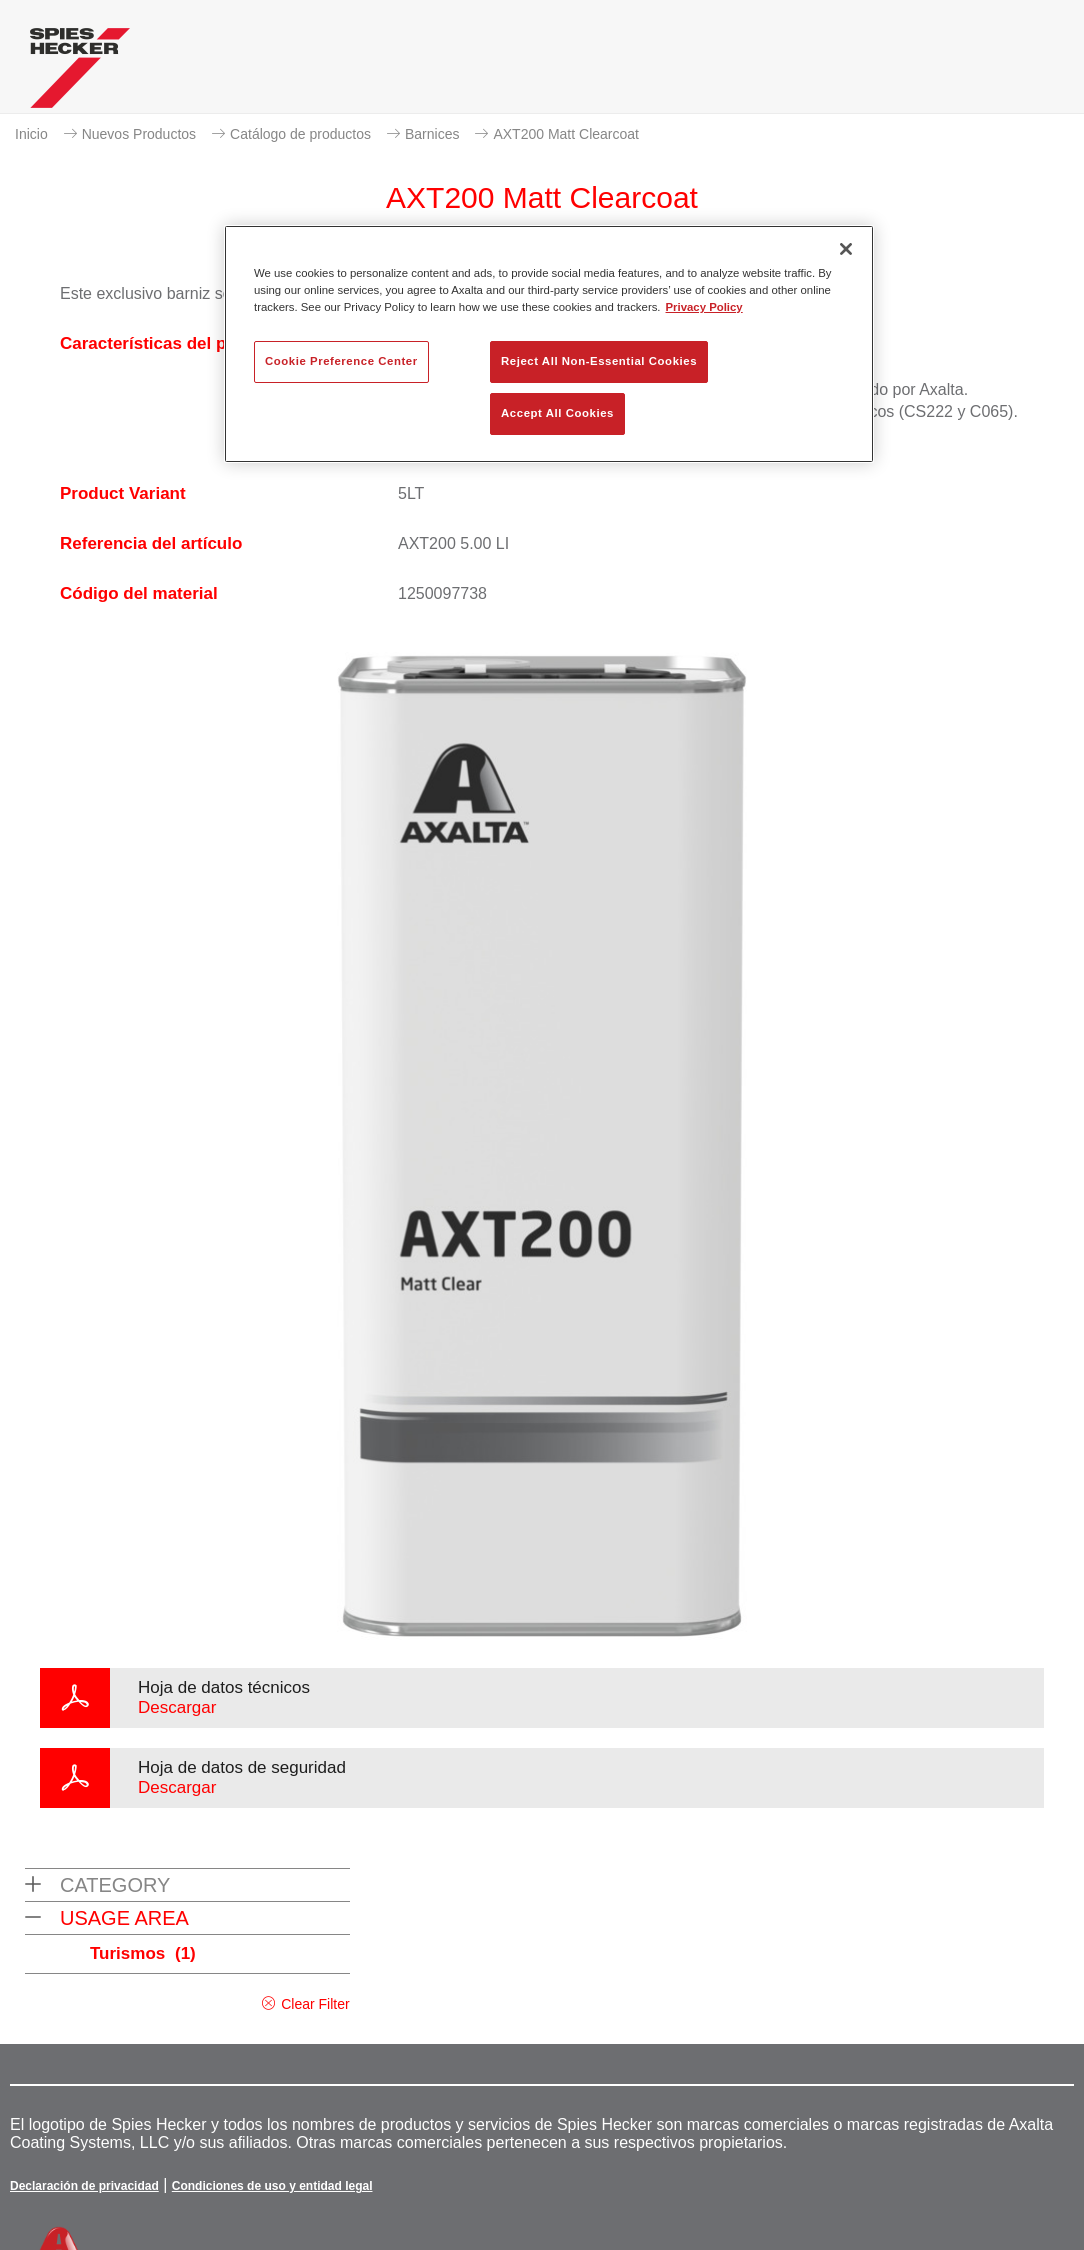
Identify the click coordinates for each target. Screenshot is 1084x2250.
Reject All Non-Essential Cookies (599, 361)
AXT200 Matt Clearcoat (566, 134)
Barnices (432, 134)
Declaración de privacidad (84, 2186)
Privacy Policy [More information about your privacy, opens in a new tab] (704, 307)
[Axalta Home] (80, 73)
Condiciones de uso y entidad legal (272, 2186)
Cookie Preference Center (341, 361)
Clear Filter (315, 2004)
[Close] (846, 249)
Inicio (31, 134)
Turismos (143, 1953)
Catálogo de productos (300, 134)
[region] (549, 344)
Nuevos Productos (139, 134)
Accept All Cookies (557, 413)
